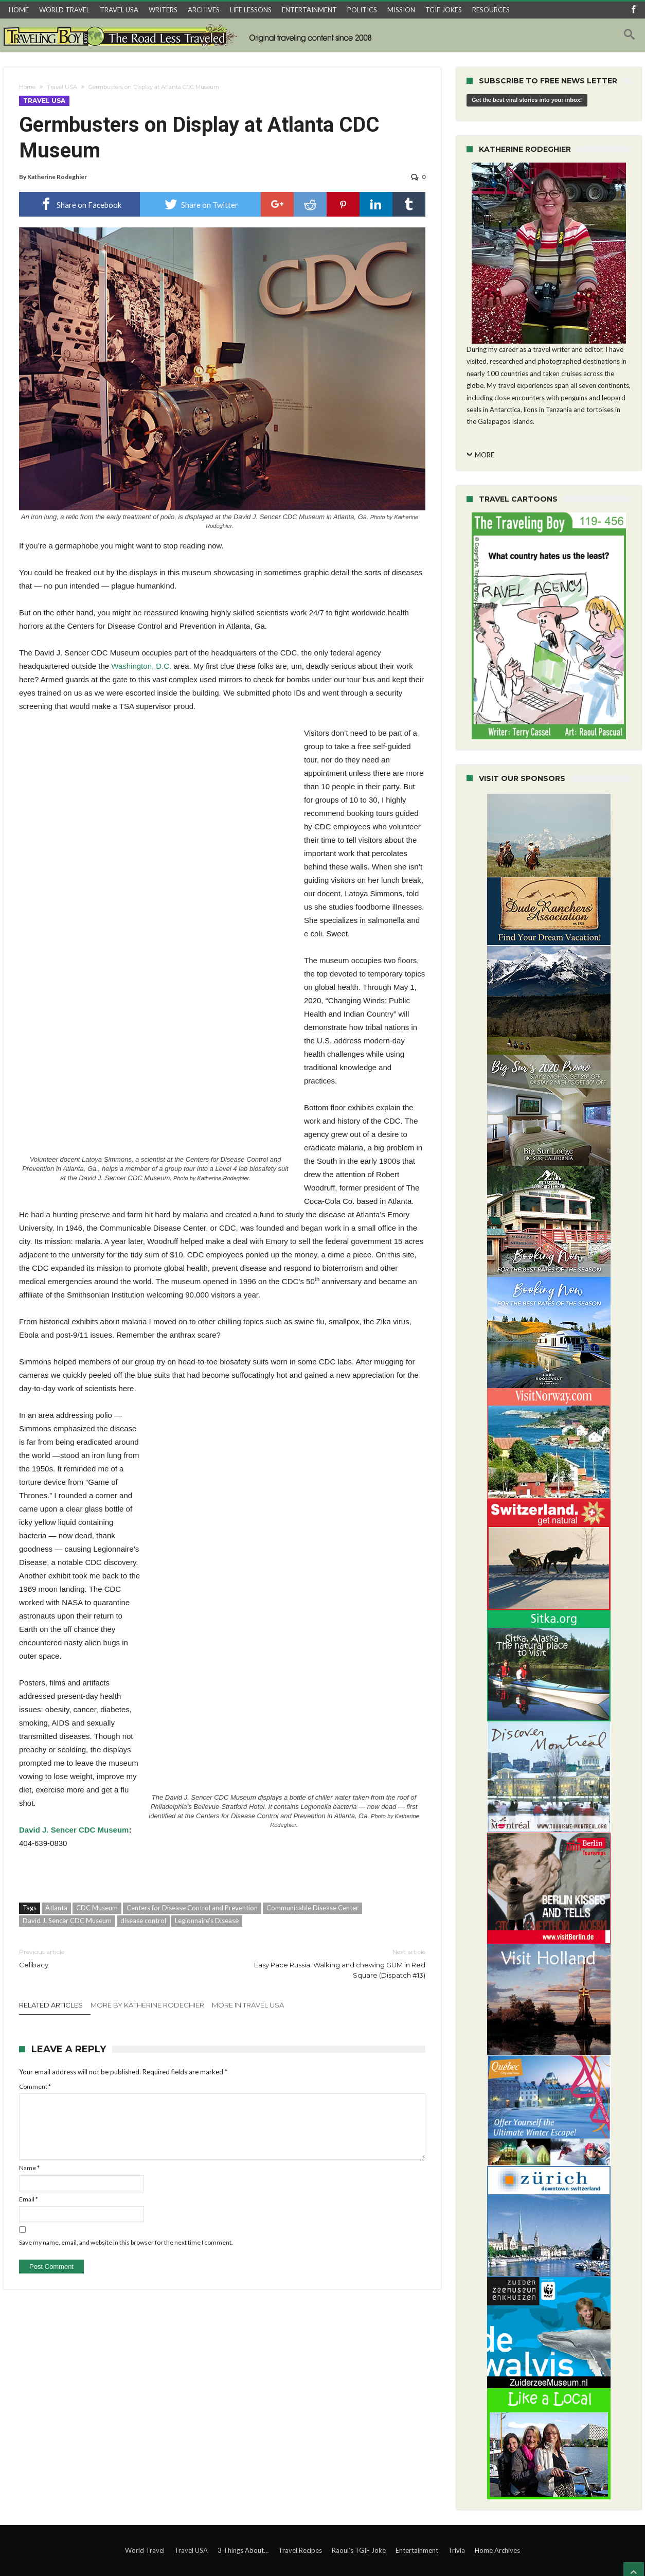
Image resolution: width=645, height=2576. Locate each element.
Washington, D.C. (141, 666)
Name (29, 2168)
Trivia (456, 2550)
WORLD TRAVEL (64, 10)
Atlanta (56, 1908)
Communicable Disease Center (312, 1908)
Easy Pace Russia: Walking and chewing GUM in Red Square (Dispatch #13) (331, 1963)
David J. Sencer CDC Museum (74, 1829)
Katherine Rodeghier (57, 177)
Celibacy (113, 1958)
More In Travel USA (248, 2005)
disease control (143, 1920)
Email (28, 2199)
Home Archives (497, 2550)
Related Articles (51, 2005)
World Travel (145, 2550)
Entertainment (417, 2550)
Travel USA (62, 87)
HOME (19, 10)
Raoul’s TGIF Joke (359, 2550)
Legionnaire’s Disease (207, 1920)
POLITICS (362, 10)
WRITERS (163, 10)
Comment (35, 2086)
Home (27, 87)
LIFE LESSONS (251, 10)
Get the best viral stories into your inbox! (527, 100)
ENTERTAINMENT (309, 10)
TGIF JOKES (443, 10)
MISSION (401, 10)
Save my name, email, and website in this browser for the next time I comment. (126, 2242)
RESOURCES (491, 10)
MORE (484, 455)
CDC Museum (97, 1908)
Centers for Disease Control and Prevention (192, 1908)
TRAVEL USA (119, 10)
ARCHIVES (204, 10)
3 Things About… (243, 2550)
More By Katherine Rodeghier (147, 2005)
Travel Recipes (300, 2550)
